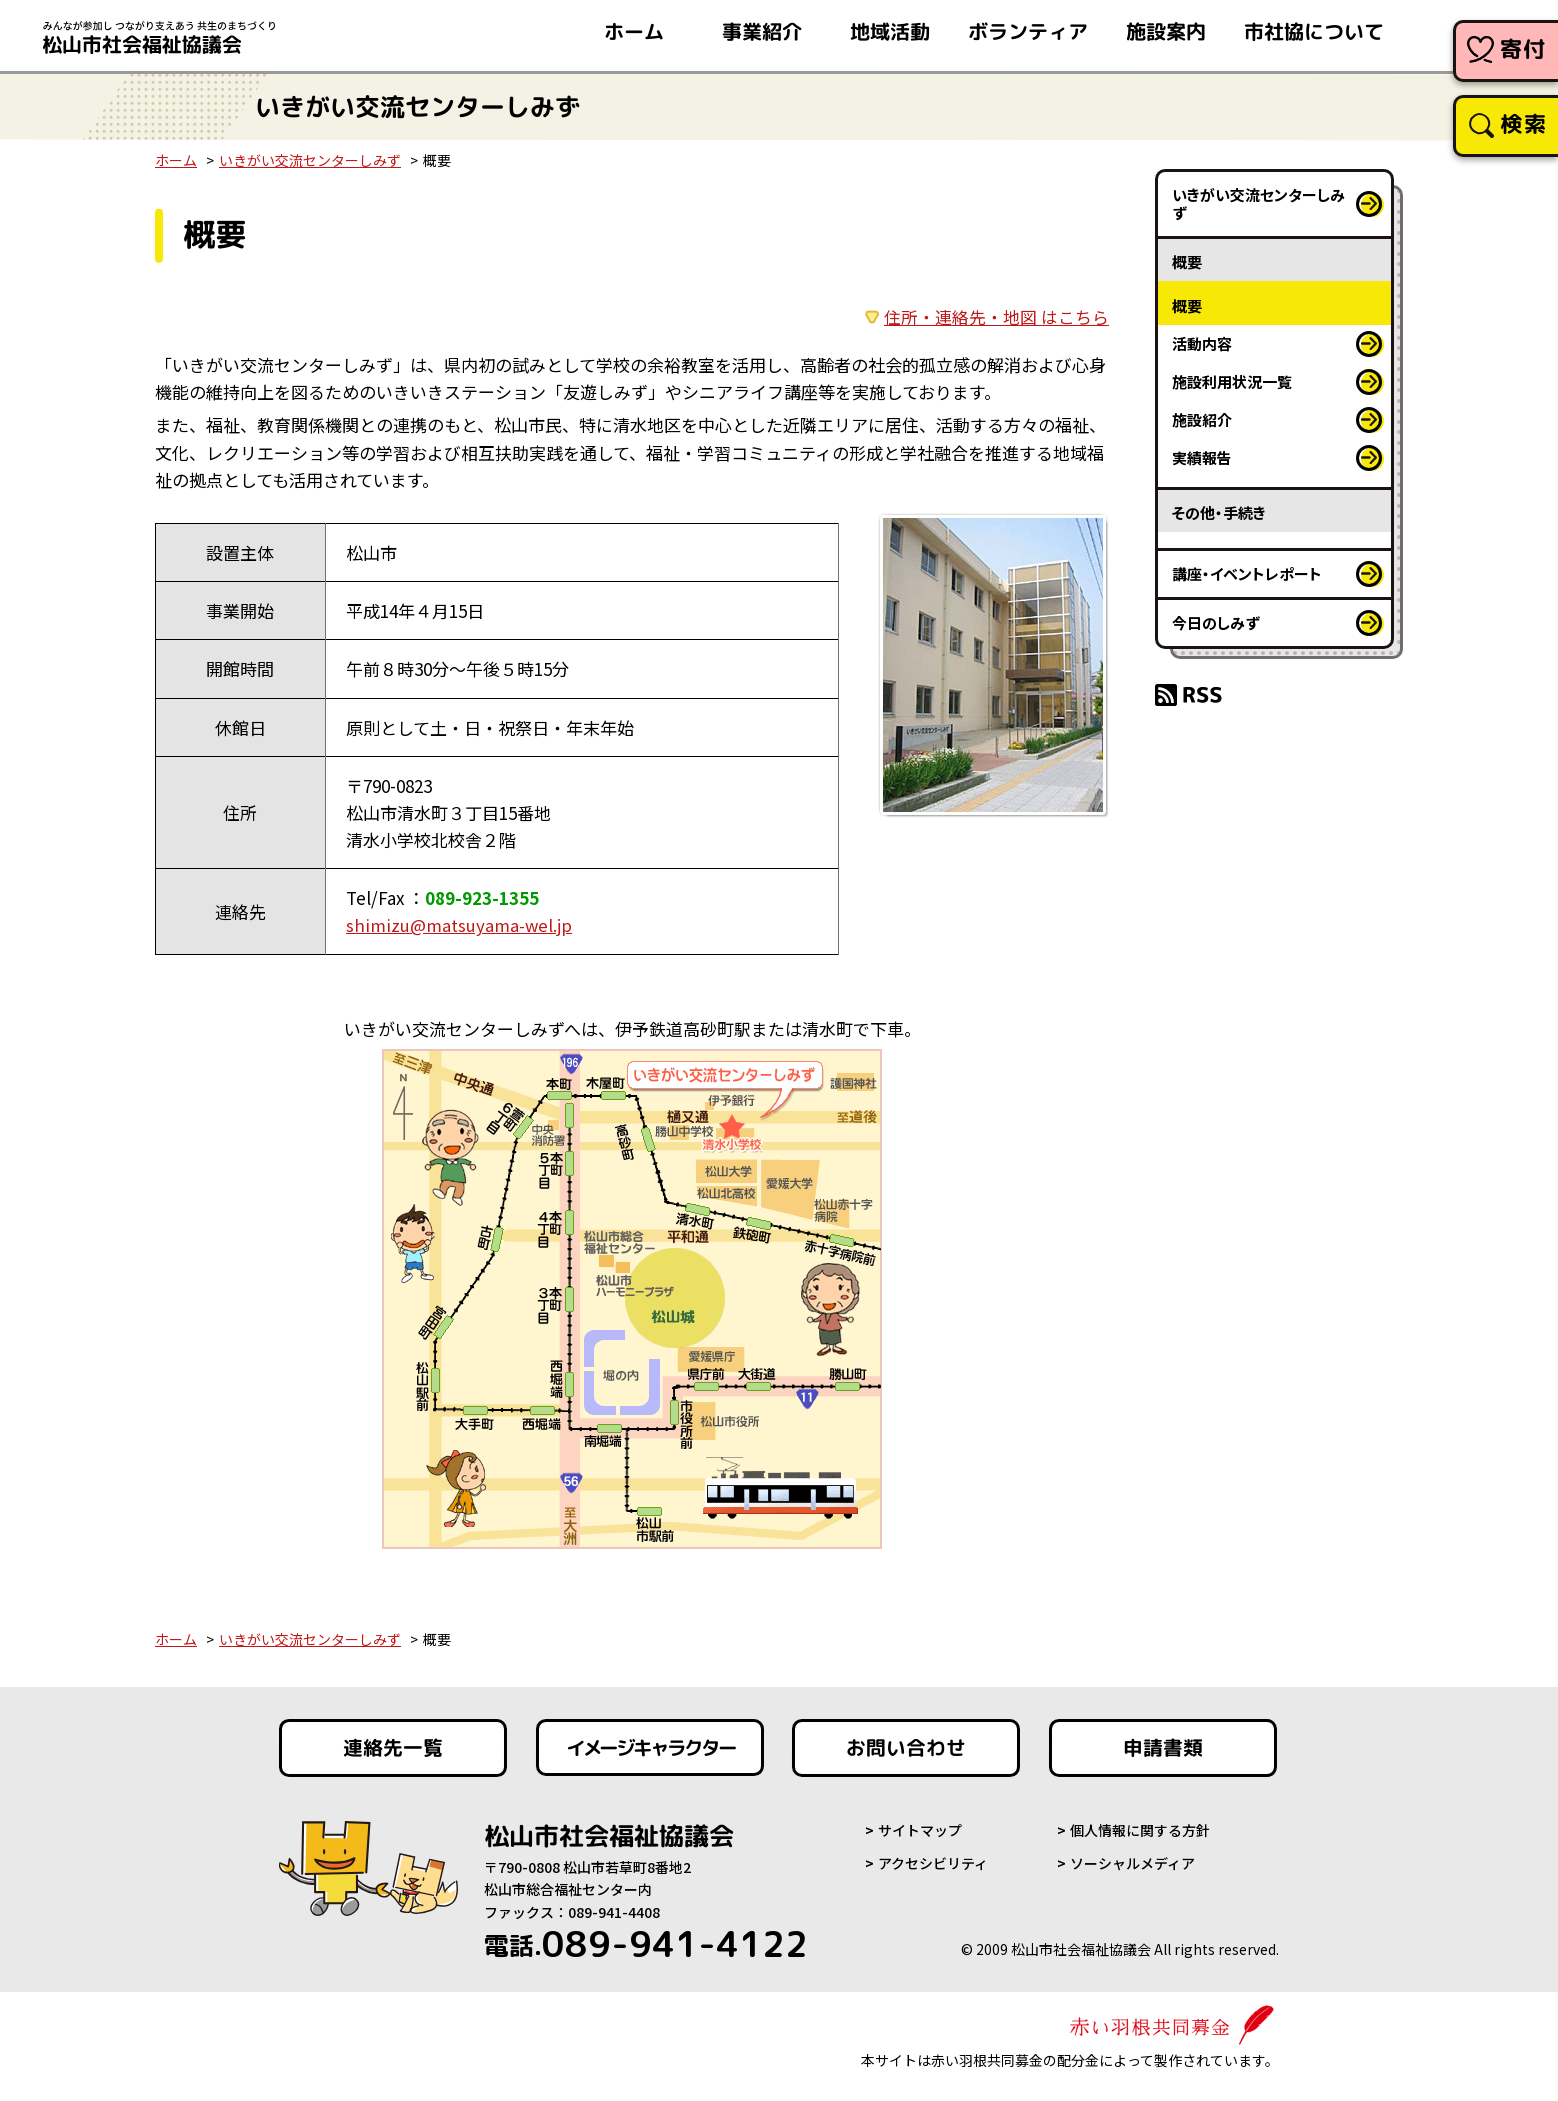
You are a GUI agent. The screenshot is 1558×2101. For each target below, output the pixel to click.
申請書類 (1163, 1747)
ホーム (176, 160)
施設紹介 (1202, 419)
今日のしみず (1215, 622)
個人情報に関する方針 (1140, 1829)
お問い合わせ (906, 1747)
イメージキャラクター (650, 1747)
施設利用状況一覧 (1232, 381)
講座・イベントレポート (1247, 573)
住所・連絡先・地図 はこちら (996, 316)
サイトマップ (920, 1829)
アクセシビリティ (933, 1862)
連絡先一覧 (393, 1747)
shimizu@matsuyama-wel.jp (460, 924)
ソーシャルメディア (1132, 1862)
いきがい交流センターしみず (310, 160)
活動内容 (1202, 343)
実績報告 (1202, 457)
